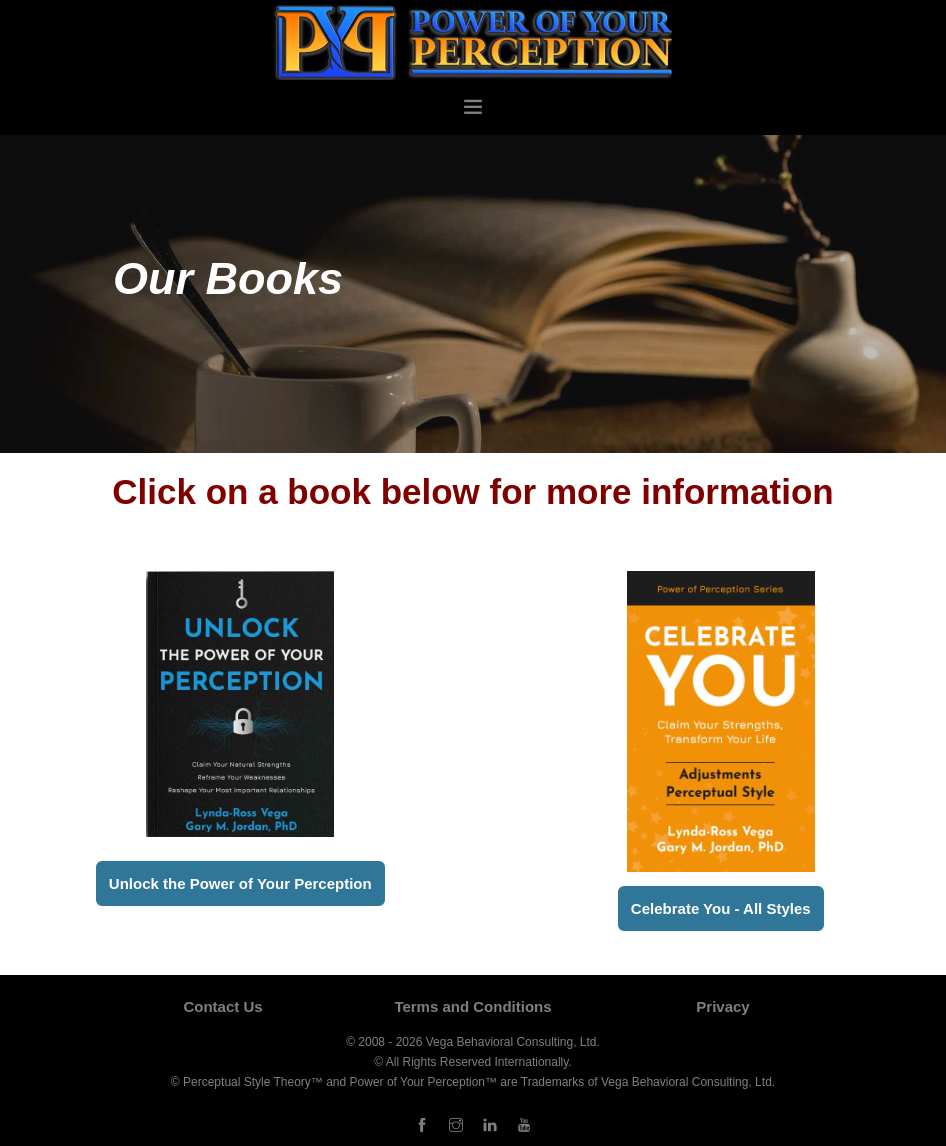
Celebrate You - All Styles (721, 908)
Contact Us (222, 1006)
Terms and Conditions (472, 1006)
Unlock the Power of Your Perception (240, 883)
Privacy (722, 1006)
